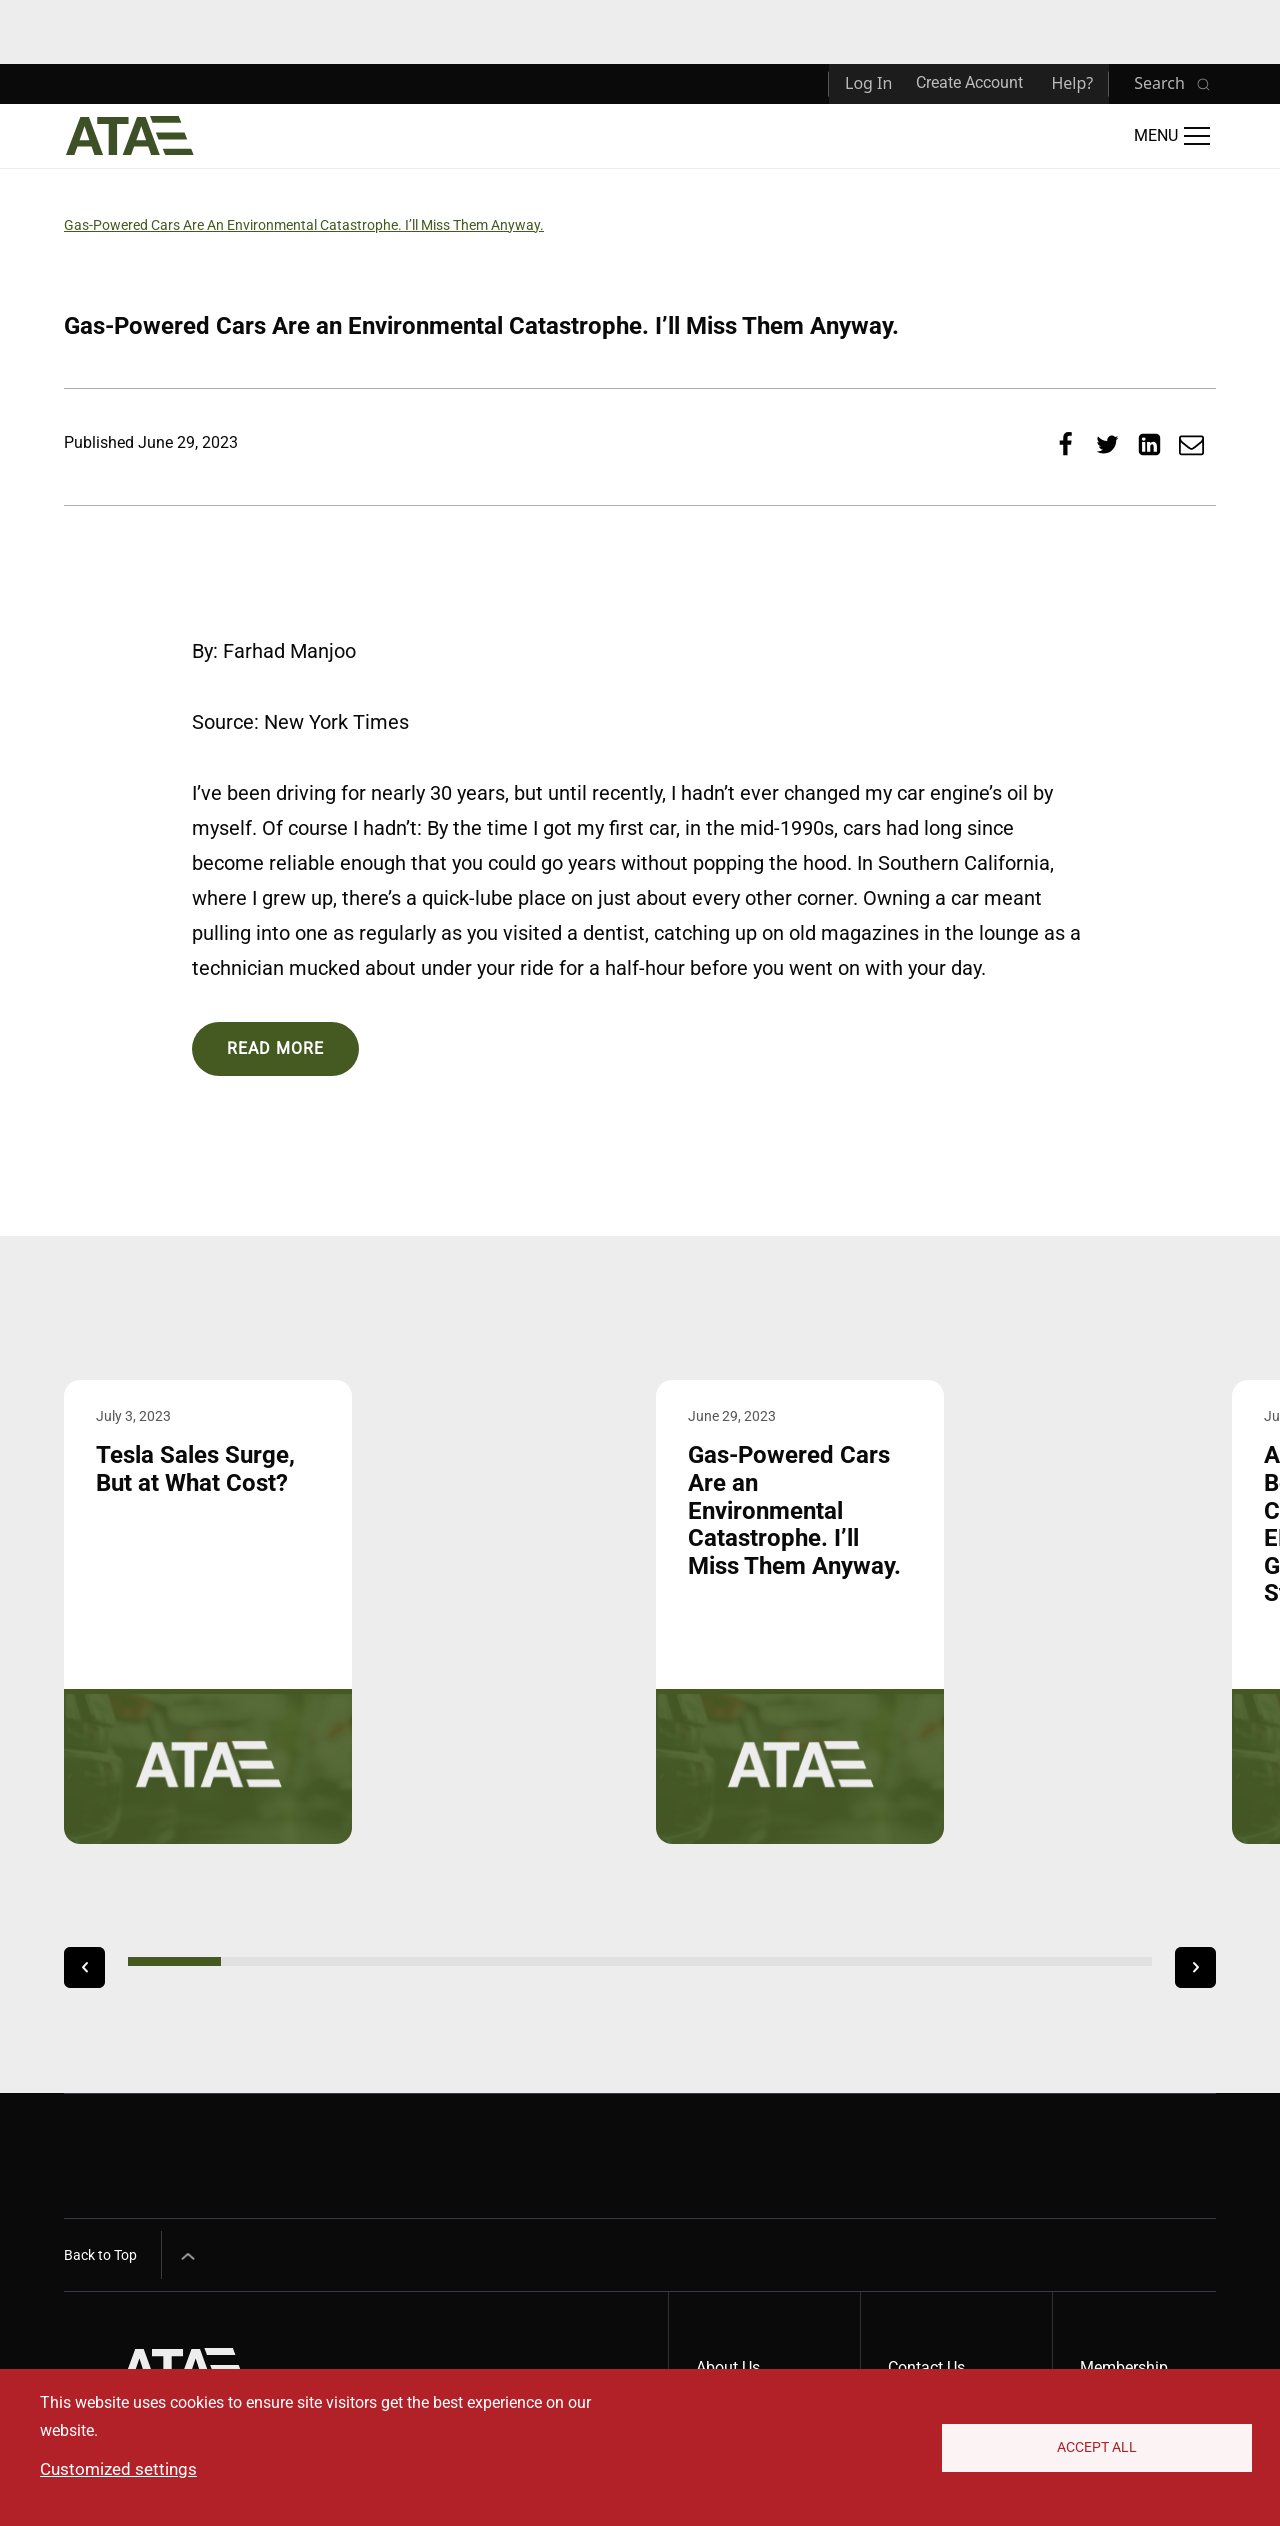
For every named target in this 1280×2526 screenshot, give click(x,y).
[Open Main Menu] (1172, 136)
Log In (868, 83)
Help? (1072, 83)
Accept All (1097, 2447)
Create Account (969, 82)
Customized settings (118, 2469)
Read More (275, 1048)
